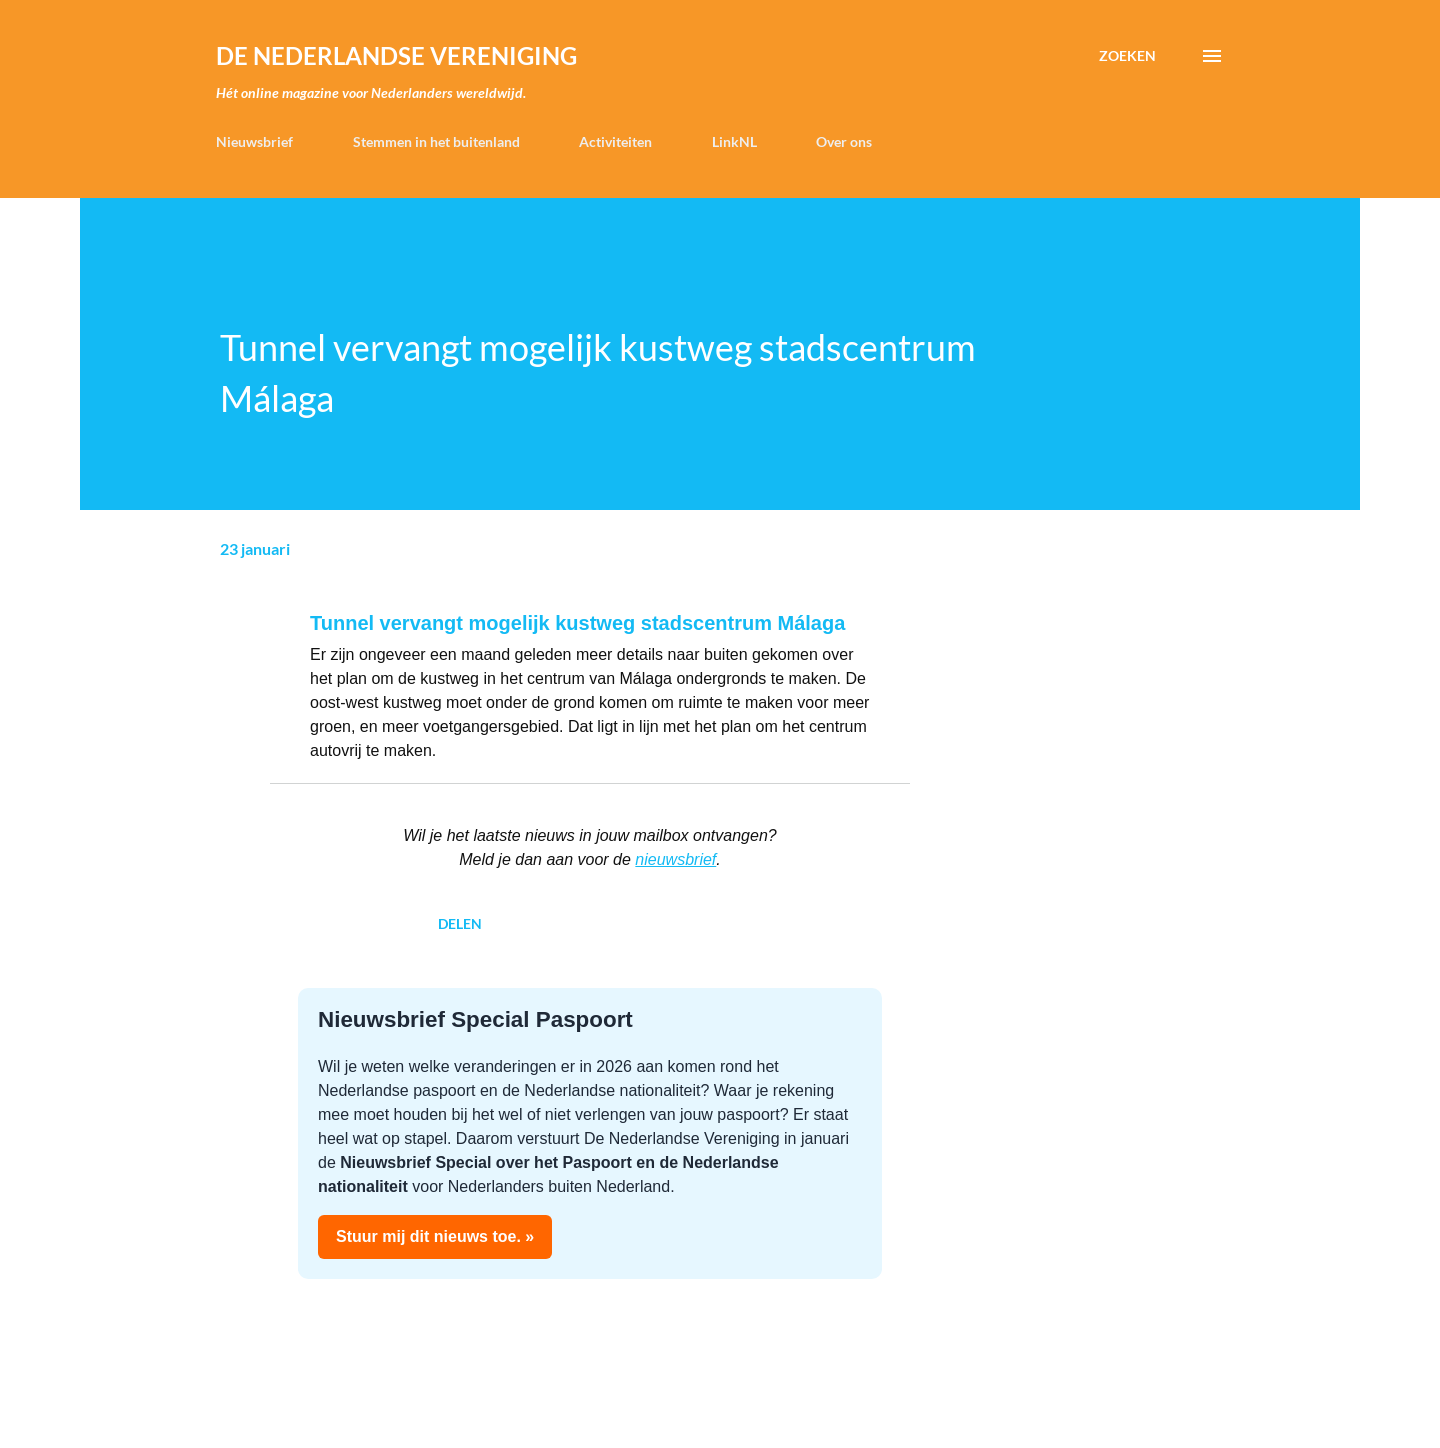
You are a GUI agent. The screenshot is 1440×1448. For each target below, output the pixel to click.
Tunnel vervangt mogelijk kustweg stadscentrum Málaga (577, 623)
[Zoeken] (1127, 56)
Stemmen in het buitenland (436, 141)
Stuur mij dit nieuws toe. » (435, 1236)
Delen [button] (460, 923)
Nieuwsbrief (254, 141)
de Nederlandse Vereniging (396, 55)
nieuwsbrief (675, 859)
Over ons (844, 141)
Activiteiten (615, 141)
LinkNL (734, 141)
